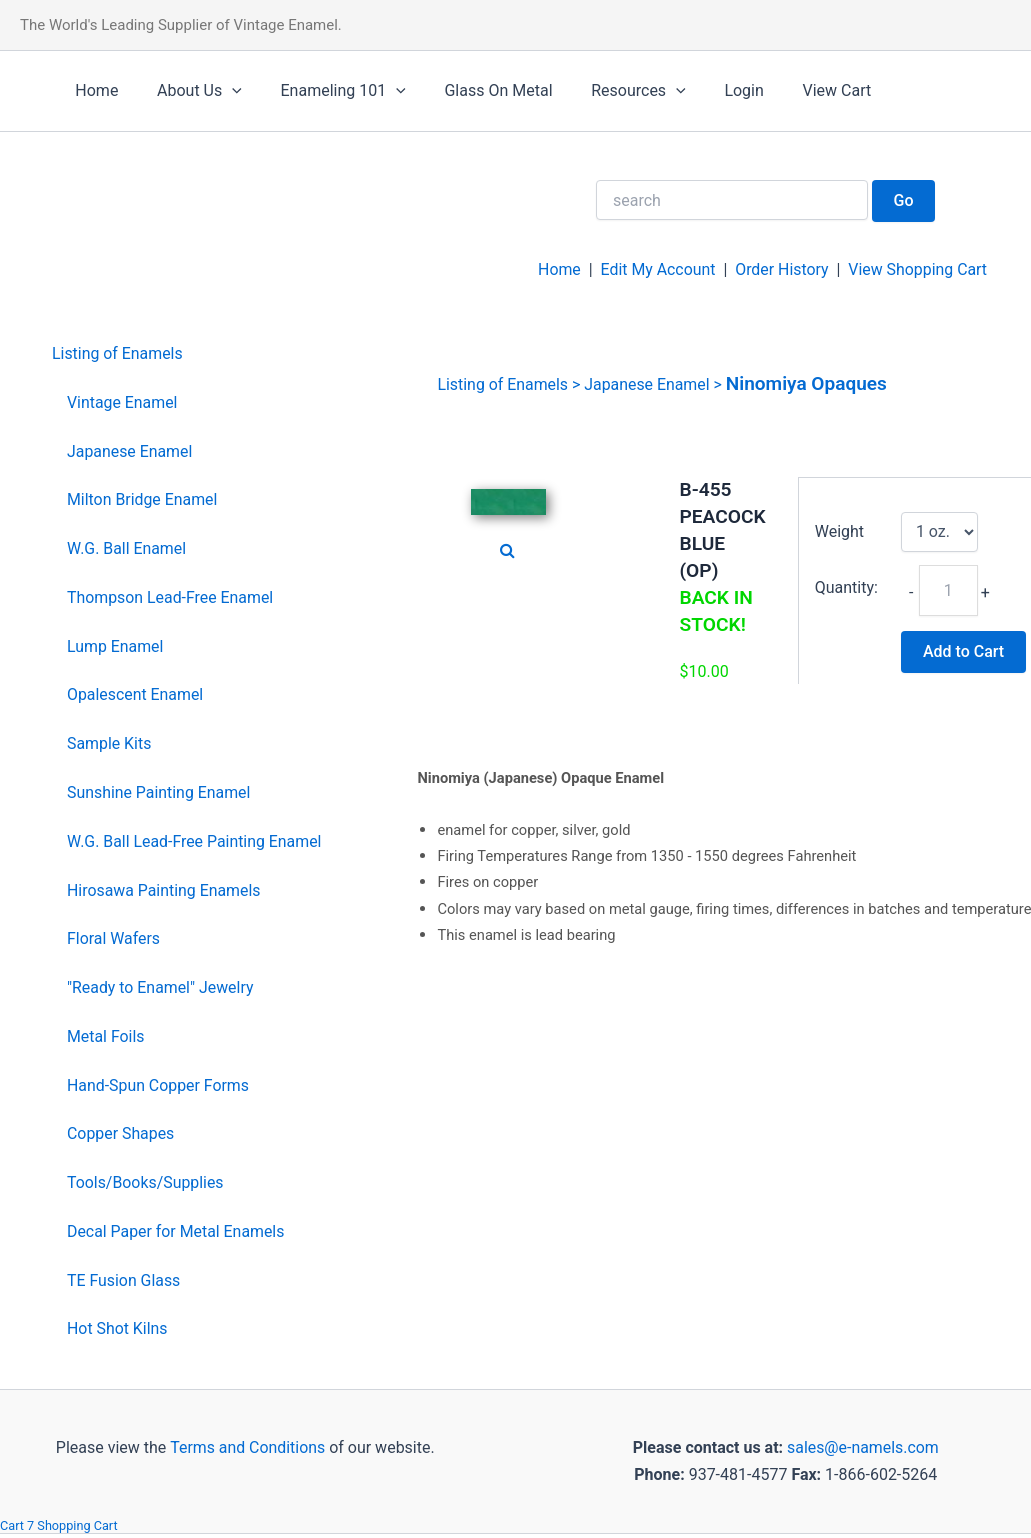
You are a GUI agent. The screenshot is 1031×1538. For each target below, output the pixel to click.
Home (93, 90)
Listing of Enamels (118, 353)
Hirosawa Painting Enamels (164, 890)
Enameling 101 (326, 91)
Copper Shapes (121, 1133)
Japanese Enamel (130, 451)
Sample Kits (109, 743)
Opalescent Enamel (135, 694)
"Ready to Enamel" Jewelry (161, 987)
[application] (222, 91)
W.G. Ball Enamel (127, 548)
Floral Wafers (114, 938)
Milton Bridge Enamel (143, 499)
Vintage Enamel (122, 402)
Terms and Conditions (246, 1447)
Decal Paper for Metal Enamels (176, 1231)
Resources (608, 91)
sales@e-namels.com (862, 1447)
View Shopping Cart (917, 269)
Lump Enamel (115, 646)
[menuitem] (187, 354)
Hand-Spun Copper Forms (158, 1085)
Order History (780, 269)
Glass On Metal (475, 90)
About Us (189, 91)
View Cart (793, 90)
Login (707, 90)
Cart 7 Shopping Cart (59, 1525)
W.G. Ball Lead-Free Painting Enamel (195, 841)
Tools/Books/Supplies (146, 1182)
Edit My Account (656, 269)
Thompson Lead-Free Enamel (171, 597)
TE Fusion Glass (124, 1280)
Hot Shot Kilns (117, 1328)
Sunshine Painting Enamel (159, 792)
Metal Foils (106, 1036)
